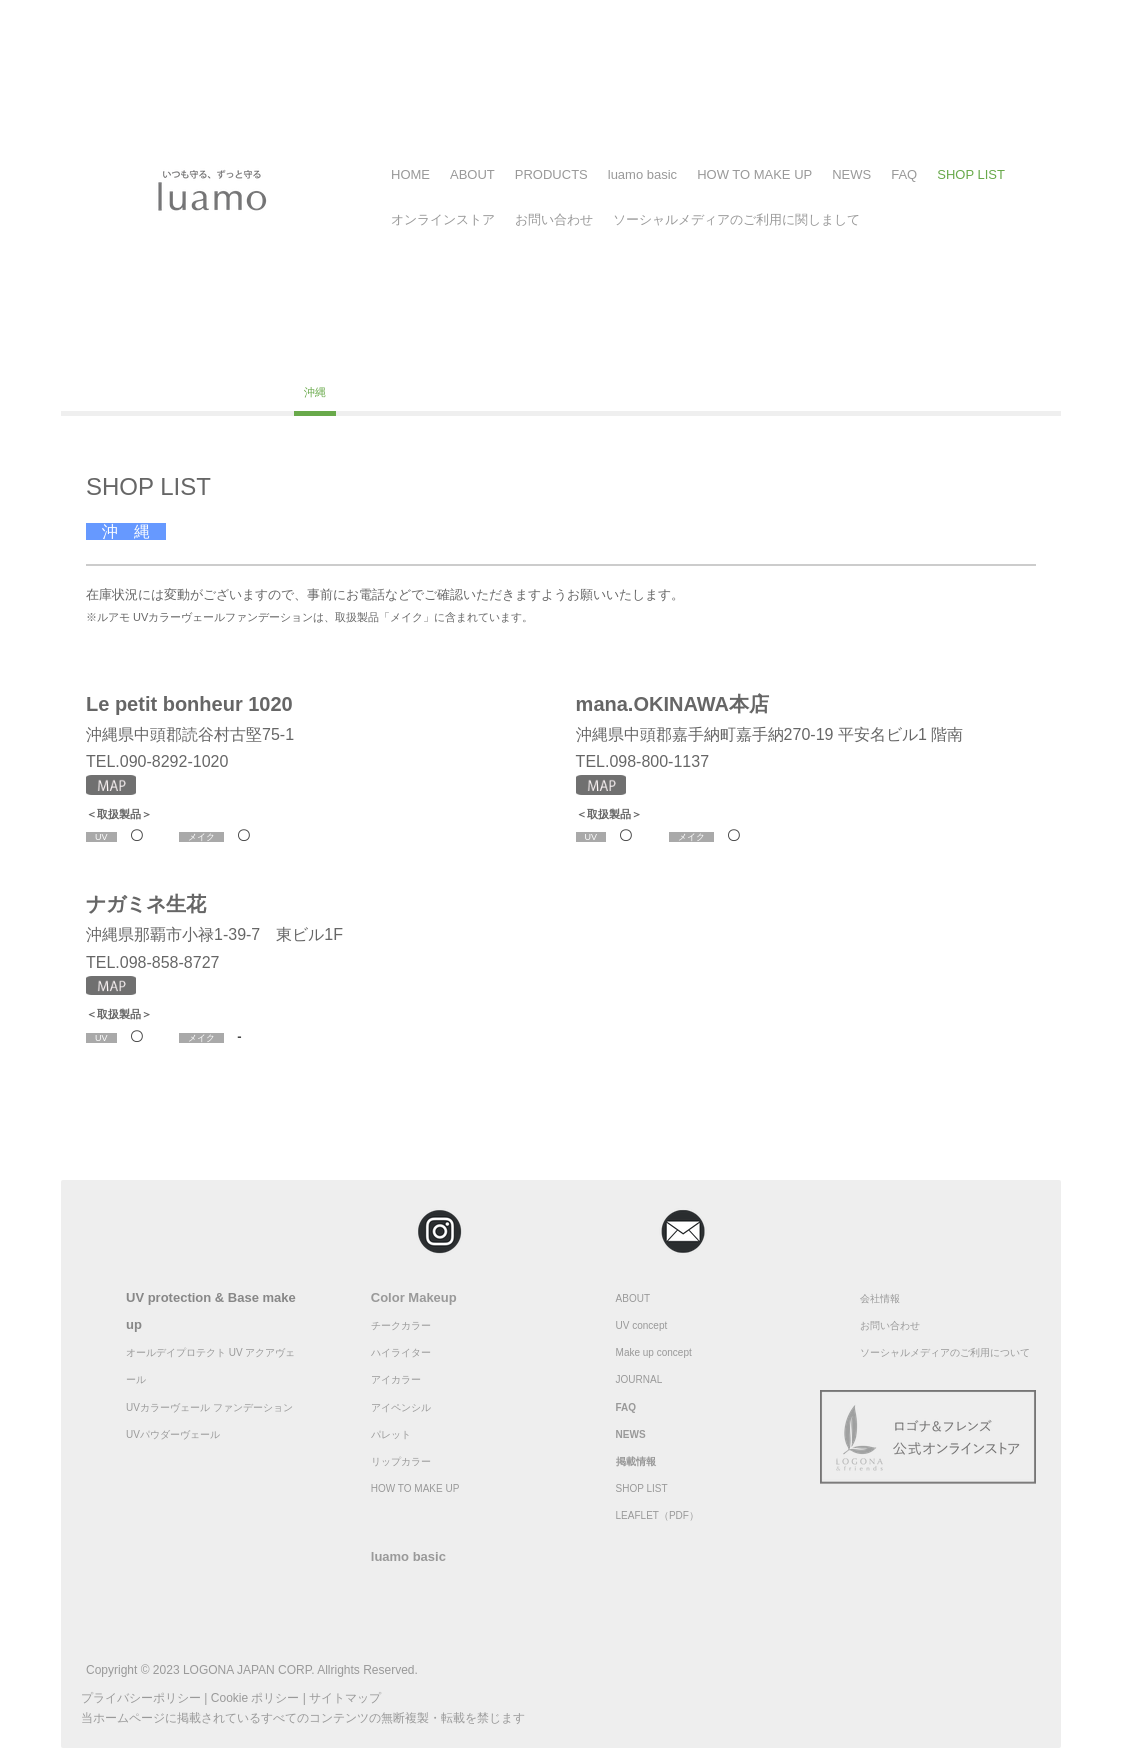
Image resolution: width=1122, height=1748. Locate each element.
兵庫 (857, 353)
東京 (222, 353)
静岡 (545, 353)
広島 (972, 353)
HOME (410, 174)
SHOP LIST (971, 174)
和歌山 (914, 353)
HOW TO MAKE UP (754, 174)
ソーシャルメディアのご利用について (945, 1352)
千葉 (337, 353)
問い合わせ (895, 1325)
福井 (441, 353)
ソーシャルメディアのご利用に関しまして (736, 219)
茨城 (597, 353)
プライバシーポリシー (141, 1698)
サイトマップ (345, 1698)
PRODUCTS (551, 174)
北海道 (112, 353)
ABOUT (472, 174)
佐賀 (211, 392)
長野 (493, 353)
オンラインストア (443, 219)
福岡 (159, 392)
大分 (263, 392)
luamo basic (642, 174)
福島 (170, 353)
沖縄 (315, 392)
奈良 (805, 353)
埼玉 (389, 353)
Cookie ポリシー (255, 1698)
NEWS (851, 174)
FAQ (904, 174)
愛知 (649, 353)
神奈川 (279, 353)
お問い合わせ (554, 219)
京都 (753, 353)
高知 (107, 392)
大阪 (701, 353)
